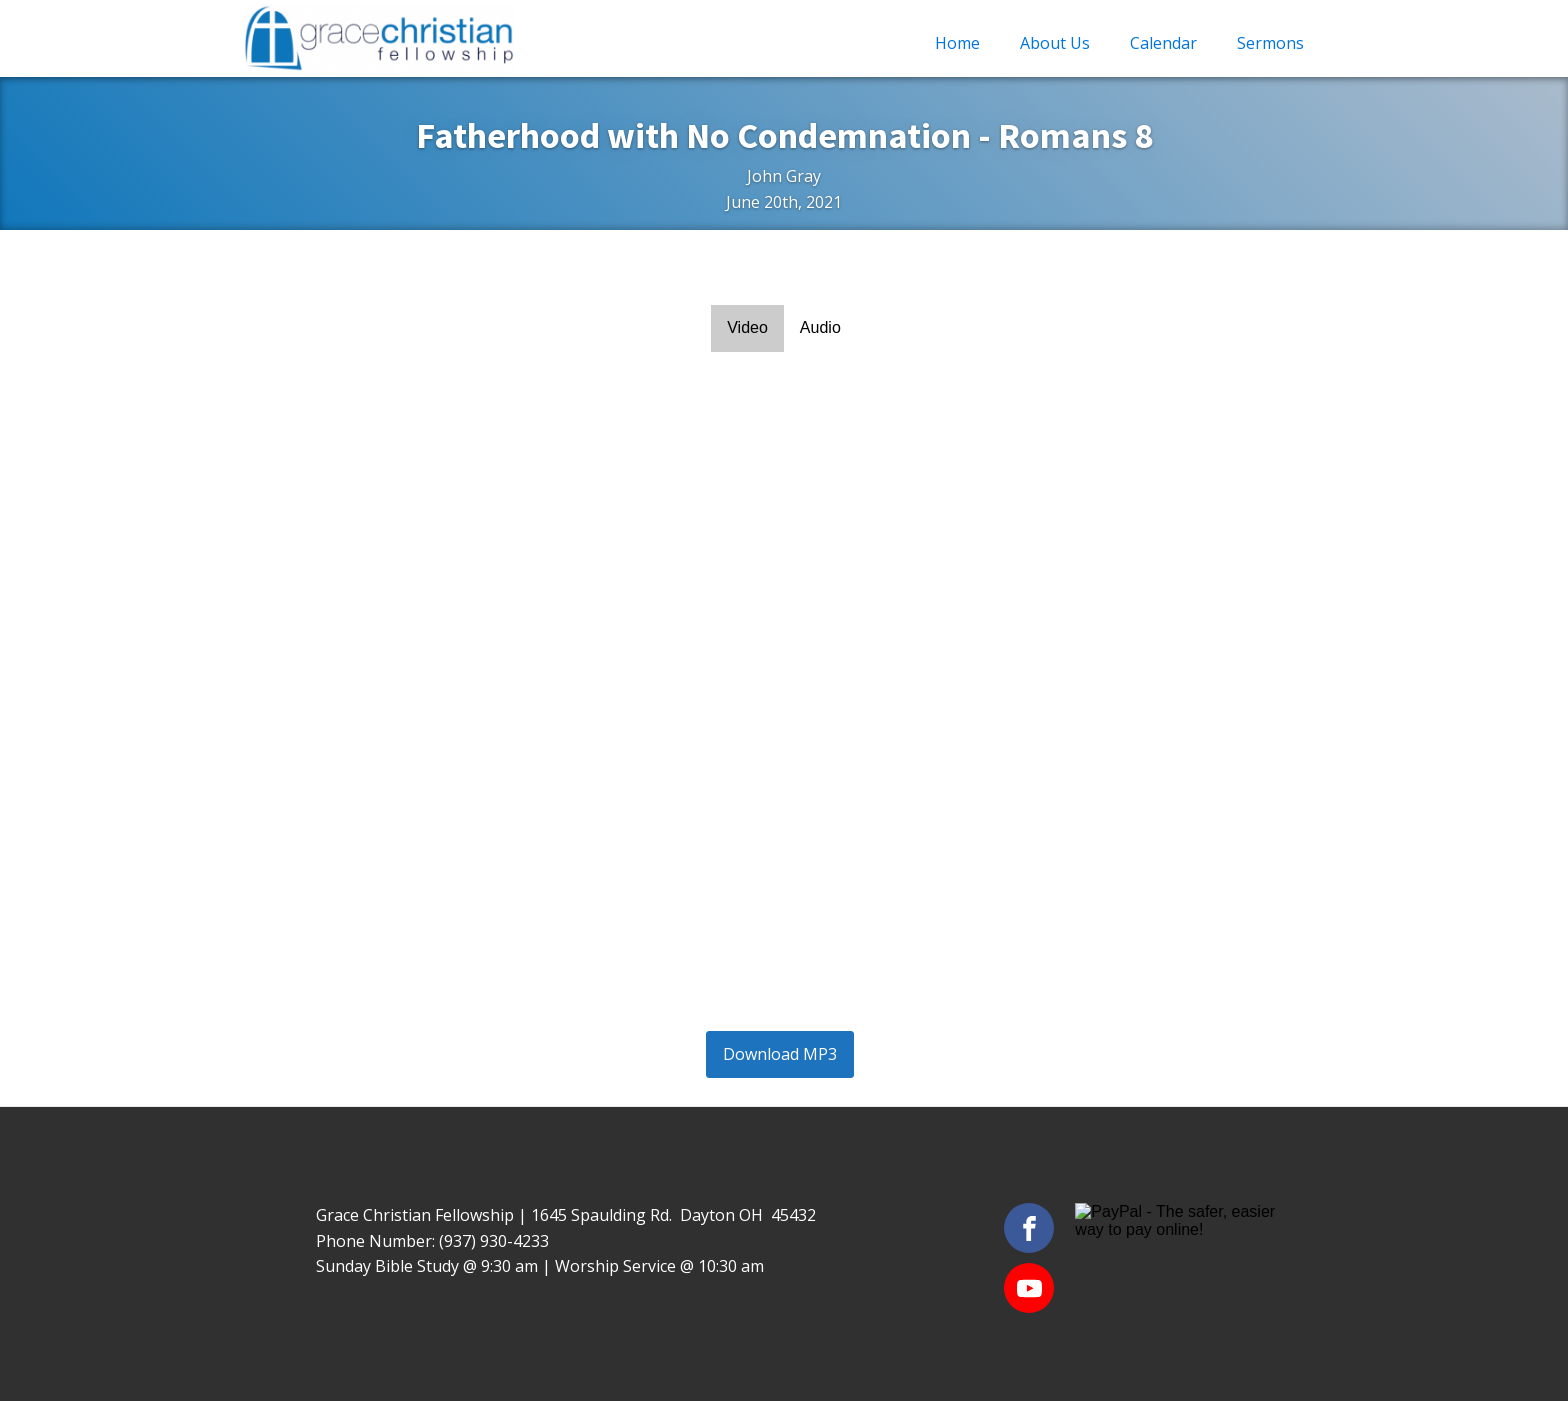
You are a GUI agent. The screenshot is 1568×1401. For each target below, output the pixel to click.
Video (747, 327)
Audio (820, 327)
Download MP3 (780, 1054)
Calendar (1163, 43)
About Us (1055, 43)
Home (957, 43)
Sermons (1270, 43)
